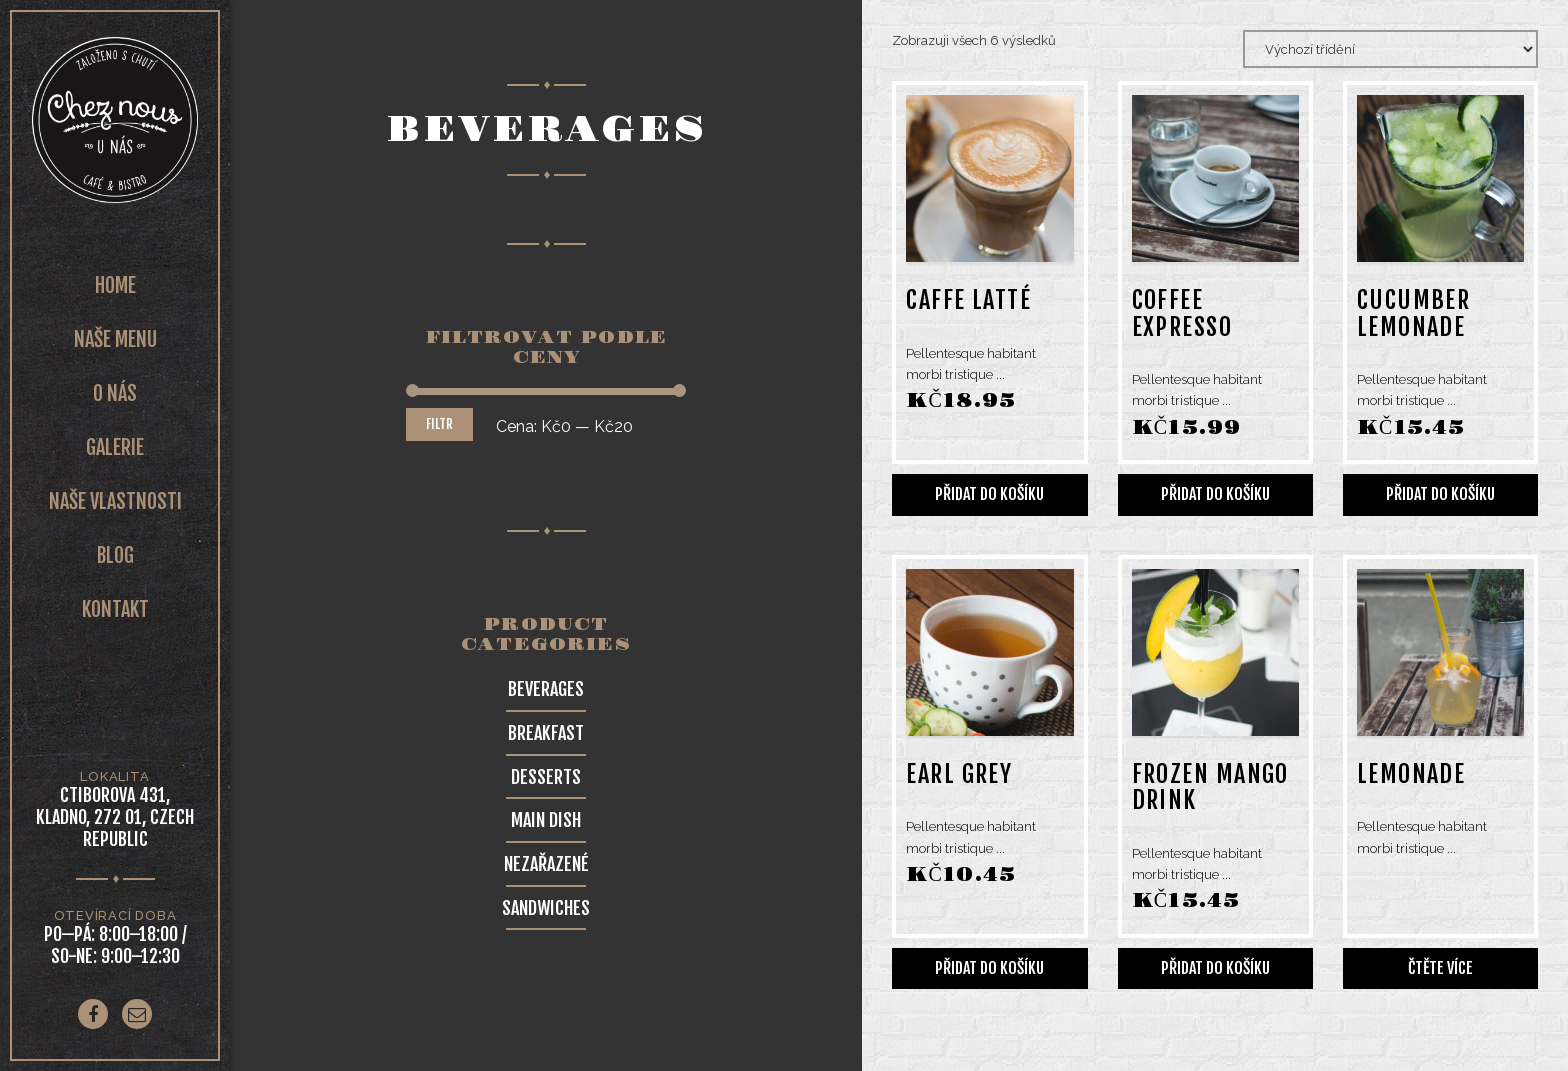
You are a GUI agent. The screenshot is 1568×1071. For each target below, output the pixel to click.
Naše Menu (115, 339)
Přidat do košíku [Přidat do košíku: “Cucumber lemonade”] (1440, 494)
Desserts (546, 777)
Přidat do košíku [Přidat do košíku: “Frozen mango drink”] (1215, 968)
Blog (115, 555)
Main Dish (546, 820)
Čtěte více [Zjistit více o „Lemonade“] (1440, 968)
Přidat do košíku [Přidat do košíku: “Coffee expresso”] (1215, 494)
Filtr (439, 424)
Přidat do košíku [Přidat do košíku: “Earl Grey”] (989, 968)
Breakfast (546, 733)
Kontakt (115, 609)
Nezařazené (546, 864)
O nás (115, 393)
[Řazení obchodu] (1390, 49)
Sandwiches (546, 908)
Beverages (546, 689)
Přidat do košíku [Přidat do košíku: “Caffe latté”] (989, 494)
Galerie (115, 447)
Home (115, 285)
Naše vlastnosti (115, 501)
